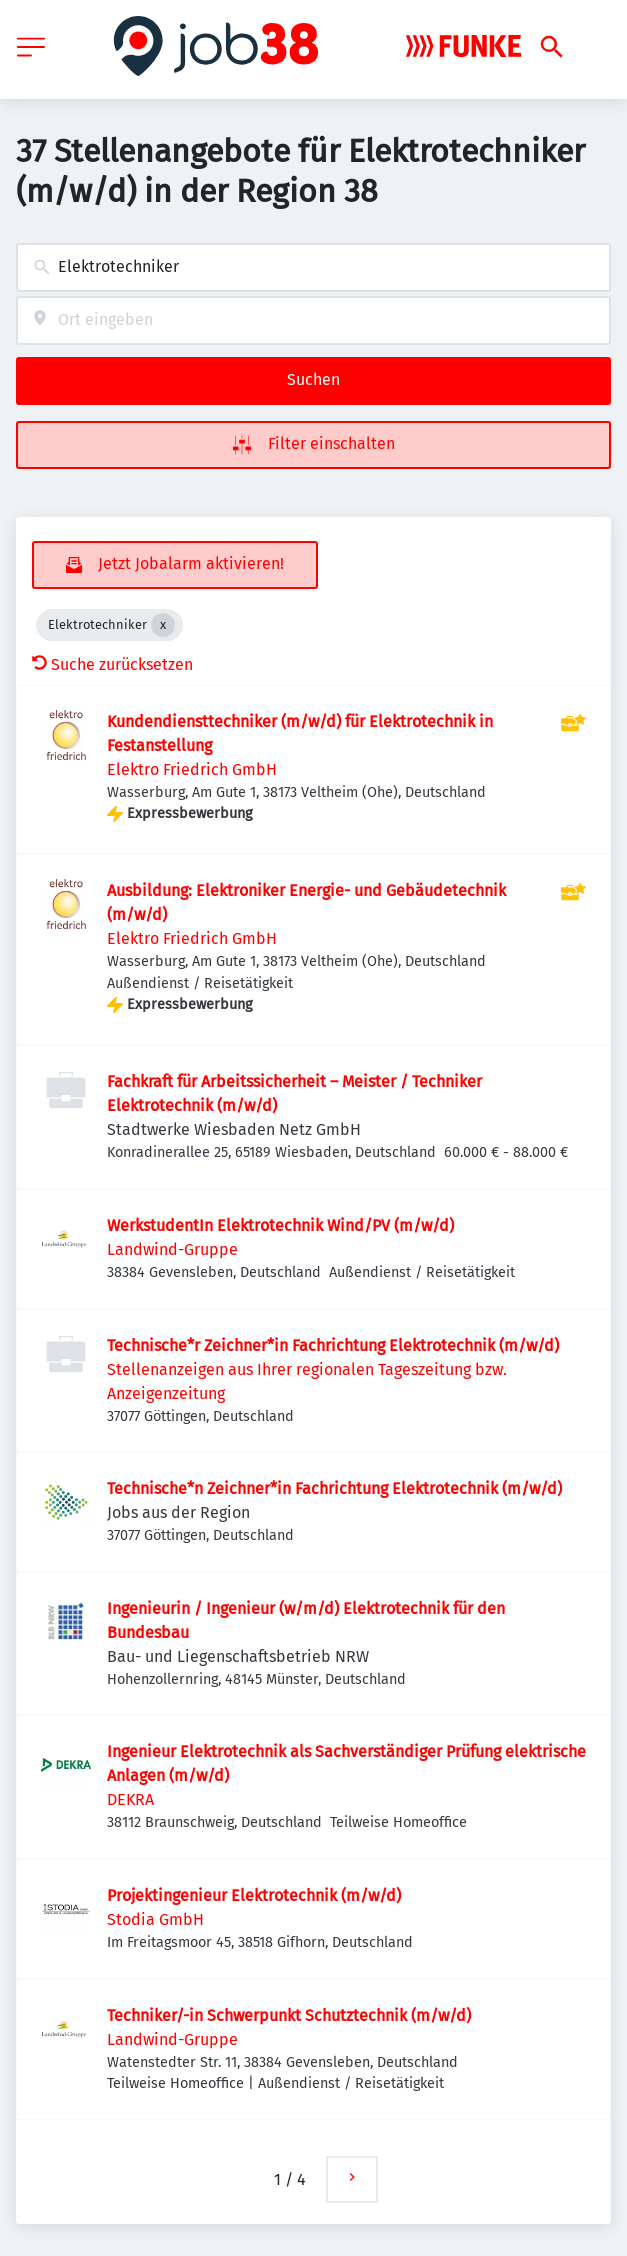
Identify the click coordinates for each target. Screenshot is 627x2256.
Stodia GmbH (155, 1919)
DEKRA (130, 1799)
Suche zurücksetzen (112, 664)
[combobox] (313, 267)
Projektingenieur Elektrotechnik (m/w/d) (254, 1895)
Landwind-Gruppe (172, 1249)
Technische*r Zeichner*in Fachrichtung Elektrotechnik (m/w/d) (333, 1345)
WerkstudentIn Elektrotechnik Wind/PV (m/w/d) (280, 1225)
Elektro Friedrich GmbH (192, 769)
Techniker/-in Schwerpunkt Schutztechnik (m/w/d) (289, 2015)
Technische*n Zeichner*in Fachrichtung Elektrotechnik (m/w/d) (334, 1488)
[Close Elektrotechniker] (163, 625)
